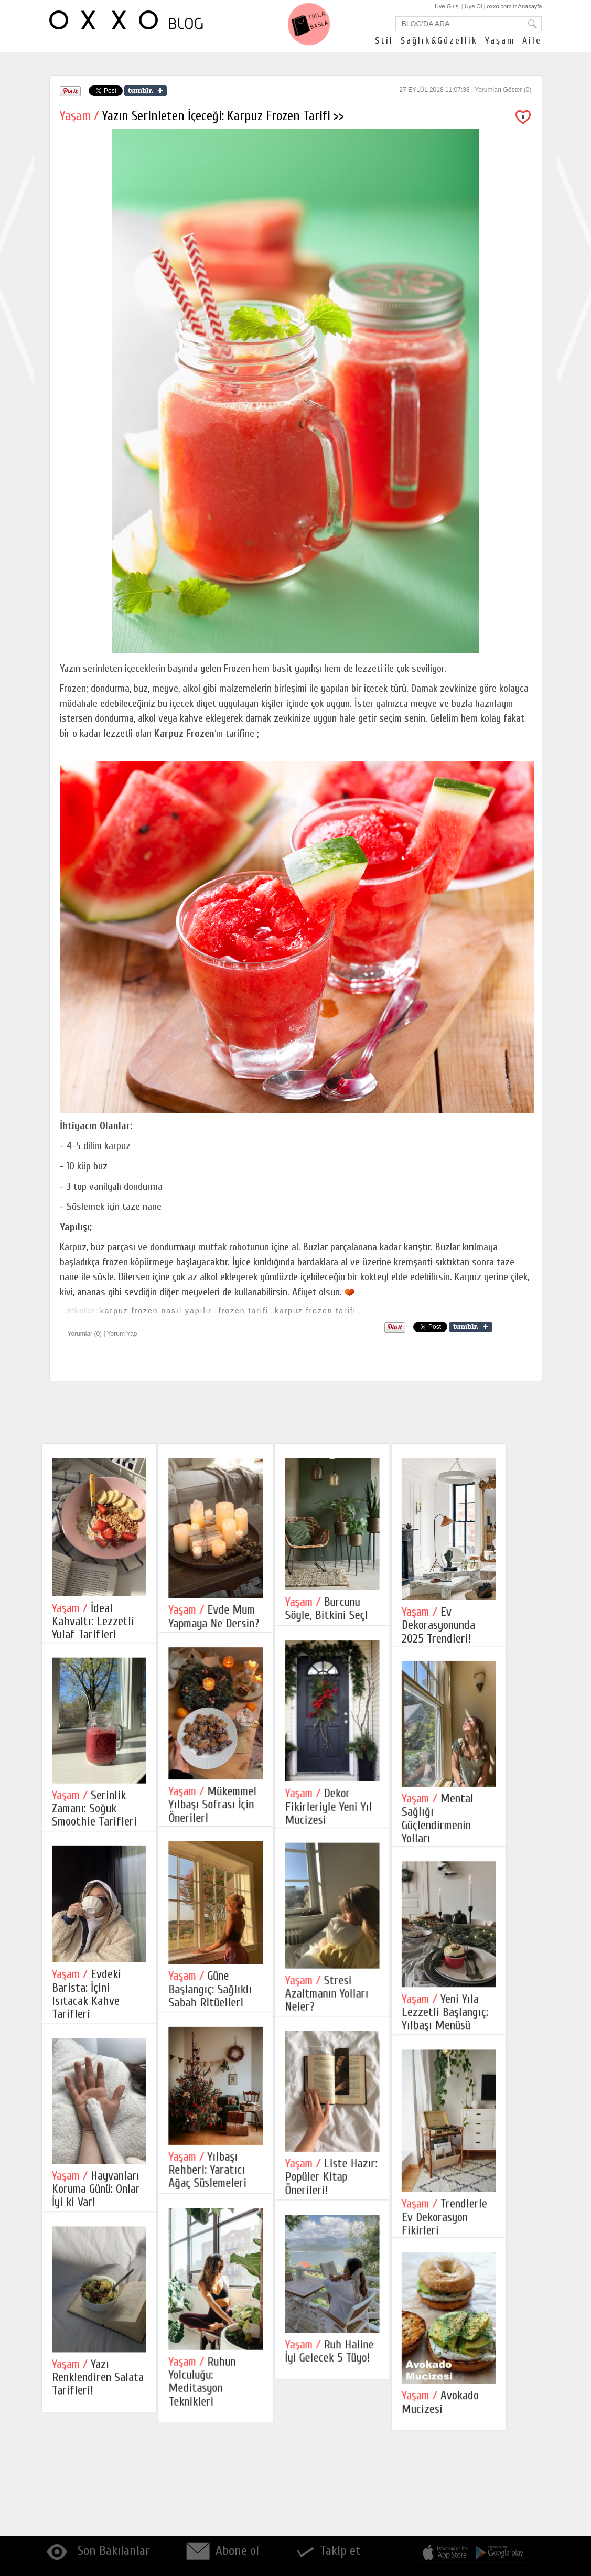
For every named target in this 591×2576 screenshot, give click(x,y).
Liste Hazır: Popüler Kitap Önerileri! (360, 2248)
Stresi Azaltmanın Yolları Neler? (355, 2041)
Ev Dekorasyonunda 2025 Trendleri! (482, 1625)
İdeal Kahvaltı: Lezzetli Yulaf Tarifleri (93, 1621)
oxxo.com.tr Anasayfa (514, 6)
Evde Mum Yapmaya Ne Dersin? (228, 1616)
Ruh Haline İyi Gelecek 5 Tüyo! (358, 2445)
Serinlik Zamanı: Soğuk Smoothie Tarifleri (94, 1833)
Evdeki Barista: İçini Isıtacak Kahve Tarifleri (86, 2042)
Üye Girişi (447, 6)
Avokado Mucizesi (483, 2501)
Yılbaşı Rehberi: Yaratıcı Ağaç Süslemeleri (222, 2240)
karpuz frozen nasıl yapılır (156, 1310)
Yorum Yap (122, 1333)
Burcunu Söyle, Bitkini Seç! (355, 1608)
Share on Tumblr (145, 90)
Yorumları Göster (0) (503, 89)
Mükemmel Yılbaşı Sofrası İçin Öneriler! (227, 1828)
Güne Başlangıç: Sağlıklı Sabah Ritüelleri (224, 2036)
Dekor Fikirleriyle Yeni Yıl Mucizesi (357, 1829)
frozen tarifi (243, 1310)
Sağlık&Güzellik (439, 40)
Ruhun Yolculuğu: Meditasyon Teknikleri (216, 2475)
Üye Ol (473, 6)
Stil (384, 40)
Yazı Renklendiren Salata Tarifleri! (98, 2473)
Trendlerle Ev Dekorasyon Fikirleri (488, 2290)
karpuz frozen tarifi (315, 1310)
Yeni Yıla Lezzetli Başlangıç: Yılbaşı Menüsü (488, 2062)
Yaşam (500, 40)
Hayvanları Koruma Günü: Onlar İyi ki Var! (96, 2261)
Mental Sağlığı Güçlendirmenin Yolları (481, 1844)
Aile (532, 40)
